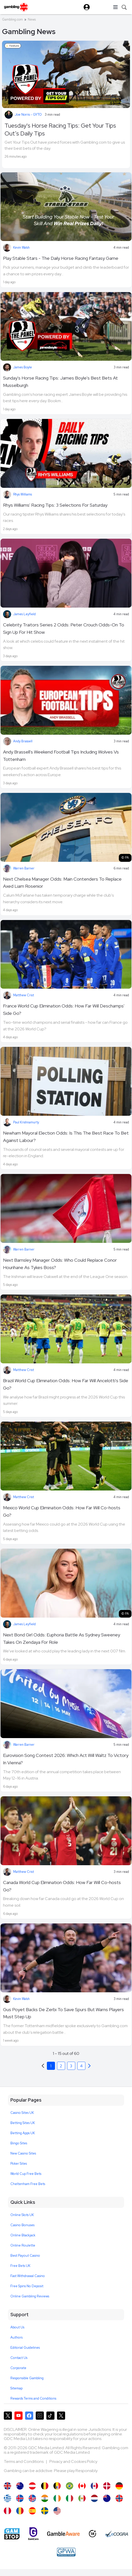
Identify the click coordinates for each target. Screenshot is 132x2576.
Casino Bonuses (22, 2225)
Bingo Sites (18, 2143)
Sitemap (16, 2388)
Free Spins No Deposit (26, 2286)
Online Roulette (22, 2245)
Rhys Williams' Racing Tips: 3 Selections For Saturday (55, 505)
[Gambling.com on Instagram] (40, 2416)
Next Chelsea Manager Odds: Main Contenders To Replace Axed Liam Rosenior (62, 882)
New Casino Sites (23, 2153)
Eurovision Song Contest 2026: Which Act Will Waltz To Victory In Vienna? (65, 1759)
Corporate (18, 2368)
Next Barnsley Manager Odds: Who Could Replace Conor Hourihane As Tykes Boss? (60, 1263)
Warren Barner (23, 868)
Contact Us (18, 2358)
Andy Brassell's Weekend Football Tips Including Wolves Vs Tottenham (61, 755)
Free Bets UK (20, 2266)
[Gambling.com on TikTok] (50, 2416)
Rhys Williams (22, 494)
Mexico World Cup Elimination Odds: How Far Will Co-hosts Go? (61, 1511)
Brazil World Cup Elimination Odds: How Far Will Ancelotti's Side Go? (65, 1384)
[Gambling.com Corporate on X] (61, 2416)
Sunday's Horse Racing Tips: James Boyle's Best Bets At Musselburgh (60, 381)
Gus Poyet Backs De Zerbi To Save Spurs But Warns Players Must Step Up (63, 2013)
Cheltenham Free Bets (27, 2184)
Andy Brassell (22, 741)
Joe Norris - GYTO (28, 114)
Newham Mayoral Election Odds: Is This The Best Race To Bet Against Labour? (66, 1136)
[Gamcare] (33, 2533)
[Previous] (89, 2066)
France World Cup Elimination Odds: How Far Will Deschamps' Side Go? (63, 1009)
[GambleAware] (63, 2533)
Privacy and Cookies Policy (73, 2461)
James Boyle (22, 367)
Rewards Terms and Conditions (33, 2398)
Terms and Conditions (24, 2461)
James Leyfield (24, 614)
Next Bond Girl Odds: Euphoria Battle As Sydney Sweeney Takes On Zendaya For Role (61, 1638)
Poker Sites (18, 2163)
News (32, 19)
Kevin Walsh (21, 247)
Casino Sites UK (22, 2113)
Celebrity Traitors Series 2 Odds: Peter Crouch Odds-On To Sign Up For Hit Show (63, 628)
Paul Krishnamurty (26, 1122)
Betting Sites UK (22, 2123)
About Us (17, 2327)
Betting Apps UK (22, 2133)
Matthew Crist (23, 995)
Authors (16, 2337)
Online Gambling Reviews (29, 2296)
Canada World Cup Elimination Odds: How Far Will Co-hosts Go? (62, 1886)
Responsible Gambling (27, 2378)
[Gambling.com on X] (8, 2416)
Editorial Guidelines (25, 2347)
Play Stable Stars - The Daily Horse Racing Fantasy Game (60, 258)
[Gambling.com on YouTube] (18, 2416)
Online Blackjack (22, 2235)
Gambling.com (12, 19)
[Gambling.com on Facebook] (29, 2416)
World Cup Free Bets (25, 2174)
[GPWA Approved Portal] (66, 2552)
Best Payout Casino (25, 2255)
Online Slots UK (22, 2215)
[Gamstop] (12, 2534)
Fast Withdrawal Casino (27, 2276)
